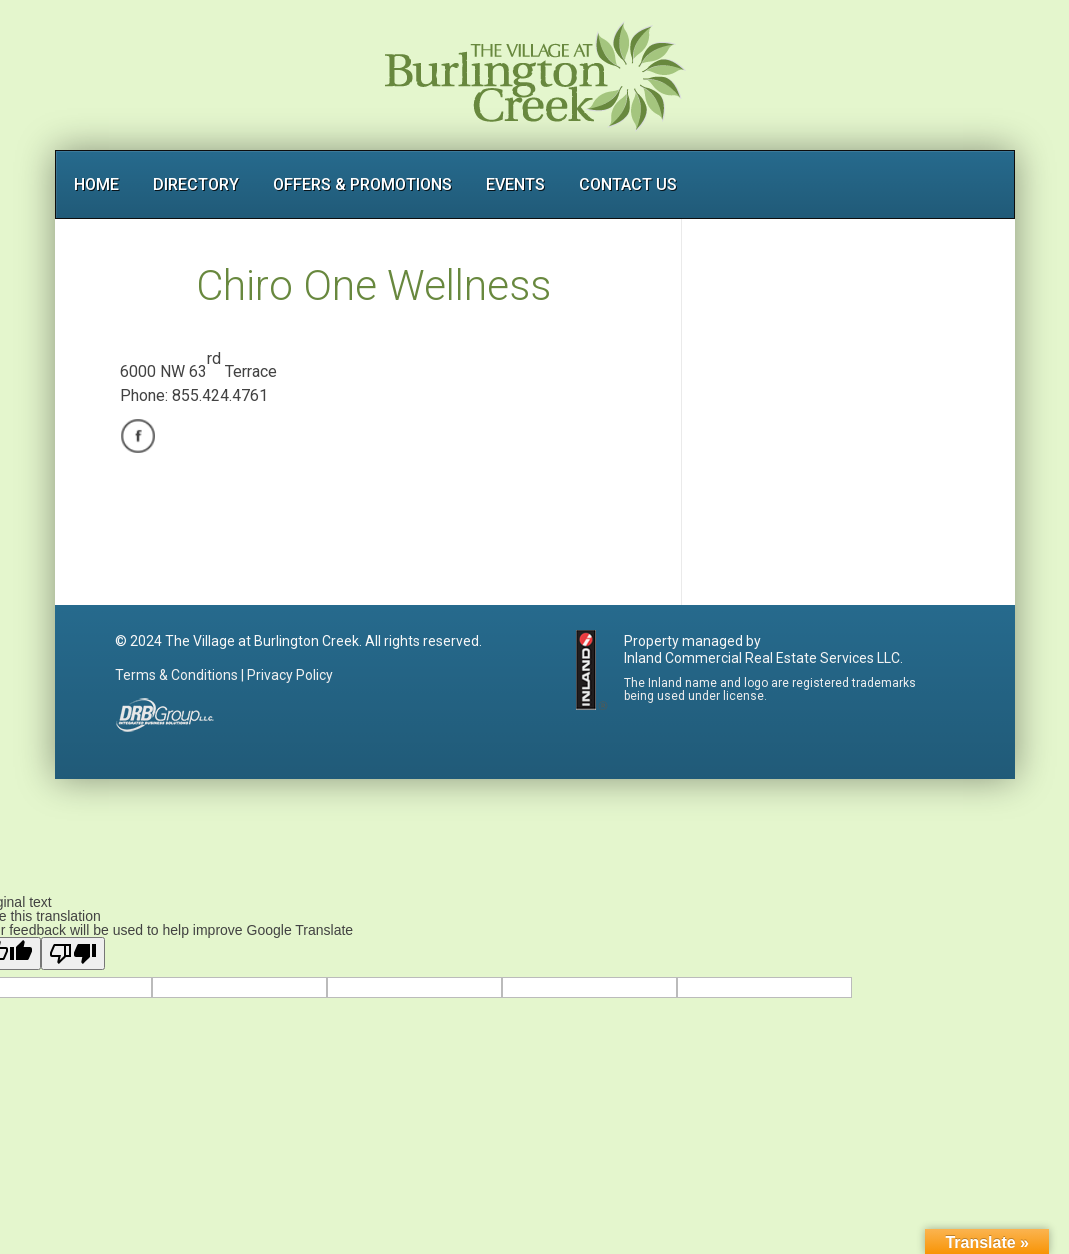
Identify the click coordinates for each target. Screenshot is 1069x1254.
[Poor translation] (73, 953)
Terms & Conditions (176, 675)
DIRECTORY (196, 184)
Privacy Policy (290, 675)
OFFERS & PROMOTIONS (362, 184)
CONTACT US (628, 184)
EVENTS (515, 184)
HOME (96, 184)
